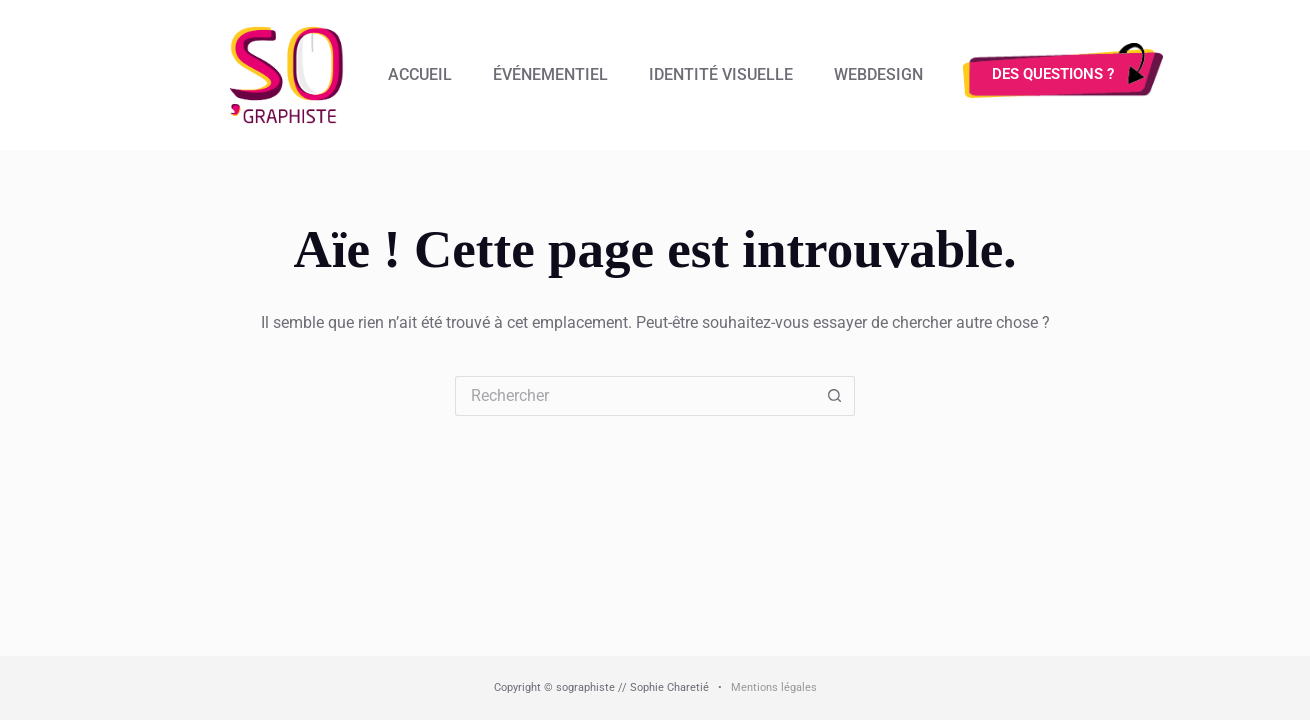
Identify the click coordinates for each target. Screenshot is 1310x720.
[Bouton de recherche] (835, 396)
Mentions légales (774, 687)
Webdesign (878, 74)
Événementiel (550, 74)
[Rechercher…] (635, 396)
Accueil (420, 74)
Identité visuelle (721, 74)
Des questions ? (1053, 74)
